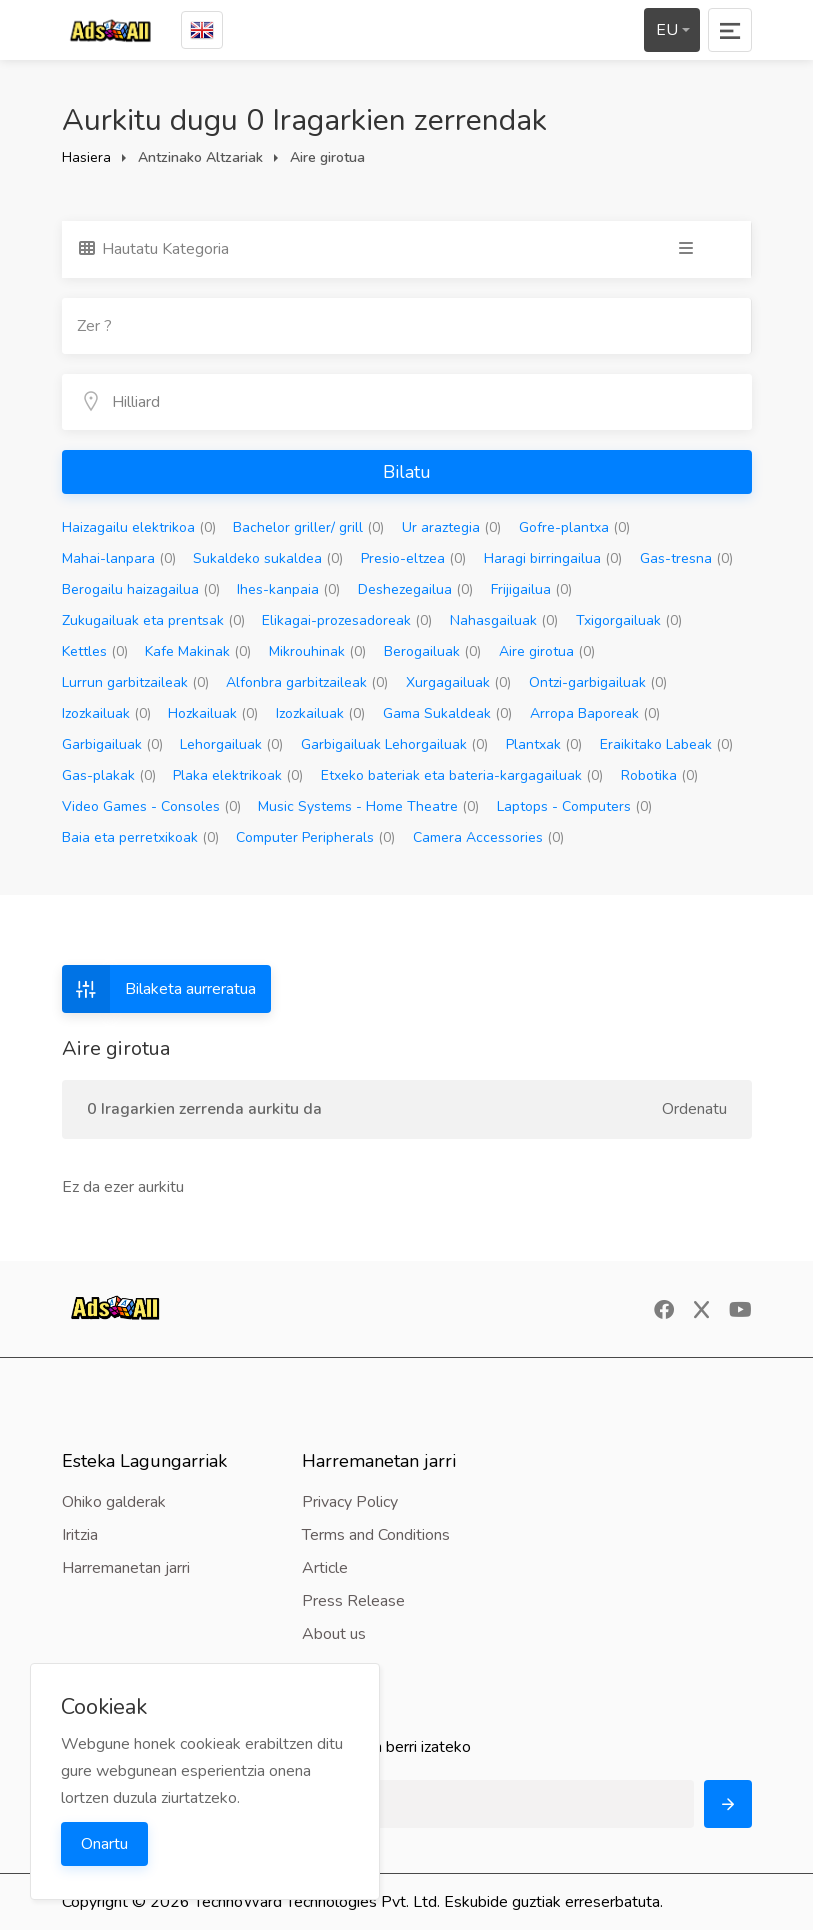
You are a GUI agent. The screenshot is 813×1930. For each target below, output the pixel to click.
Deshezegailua (415, 589)
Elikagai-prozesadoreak (347, 620)
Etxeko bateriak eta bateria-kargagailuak (462, 775)
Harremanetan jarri (126, 1568)
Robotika (659, 775)
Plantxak (544, 744)
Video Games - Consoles (151, 806)
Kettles (95, 651)
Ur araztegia (451, 527)
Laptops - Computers (574, 806)
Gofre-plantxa (574, 527)
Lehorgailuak (231, 744)
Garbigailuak (112, 744)
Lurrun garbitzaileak (135, 682)
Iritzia (80, 1535)
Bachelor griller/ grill (308, 527)
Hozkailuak (213, 713)
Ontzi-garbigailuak (598, 682)
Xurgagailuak (458, 682)
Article (325, 1568)
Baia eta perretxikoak (140, 837)
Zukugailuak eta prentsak (153, 620)
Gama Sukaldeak (447, 713)
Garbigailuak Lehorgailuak (394, 744)
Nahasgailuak (504, 620)
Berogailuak (432, 651)
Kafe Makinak (198, 651)
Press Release (353, 1601)
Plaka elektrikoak (238, 775)
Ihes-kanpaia (288, 589)
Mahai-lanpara (119, 558)
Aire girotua (547, 651)
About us (334, 1634)
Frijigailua (531, 589)
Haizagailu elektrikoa (139, 527)
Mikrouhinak (317, 651)
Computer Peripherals (315, 837)
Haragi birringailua (553, 558)
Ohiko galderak (114, 1502)
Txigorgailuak (629, 620)
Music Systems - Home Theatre (368, 806)
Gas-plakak (109, 775)
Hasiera (86, 157)
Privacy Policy (350, 1502)
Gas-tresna (686, 558)
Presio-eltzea (413, 558)
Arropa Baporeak (595, 713)
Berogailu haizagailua (141, 589)
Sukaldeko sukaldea (268, 558)
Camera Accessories (488, 837)
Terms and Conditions (376, 1535)
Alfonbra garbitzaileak (307, 682)
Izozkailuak (106, 713)
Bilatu (407, 472)
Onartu (104, 1844)
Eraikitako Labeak (666, 744)
